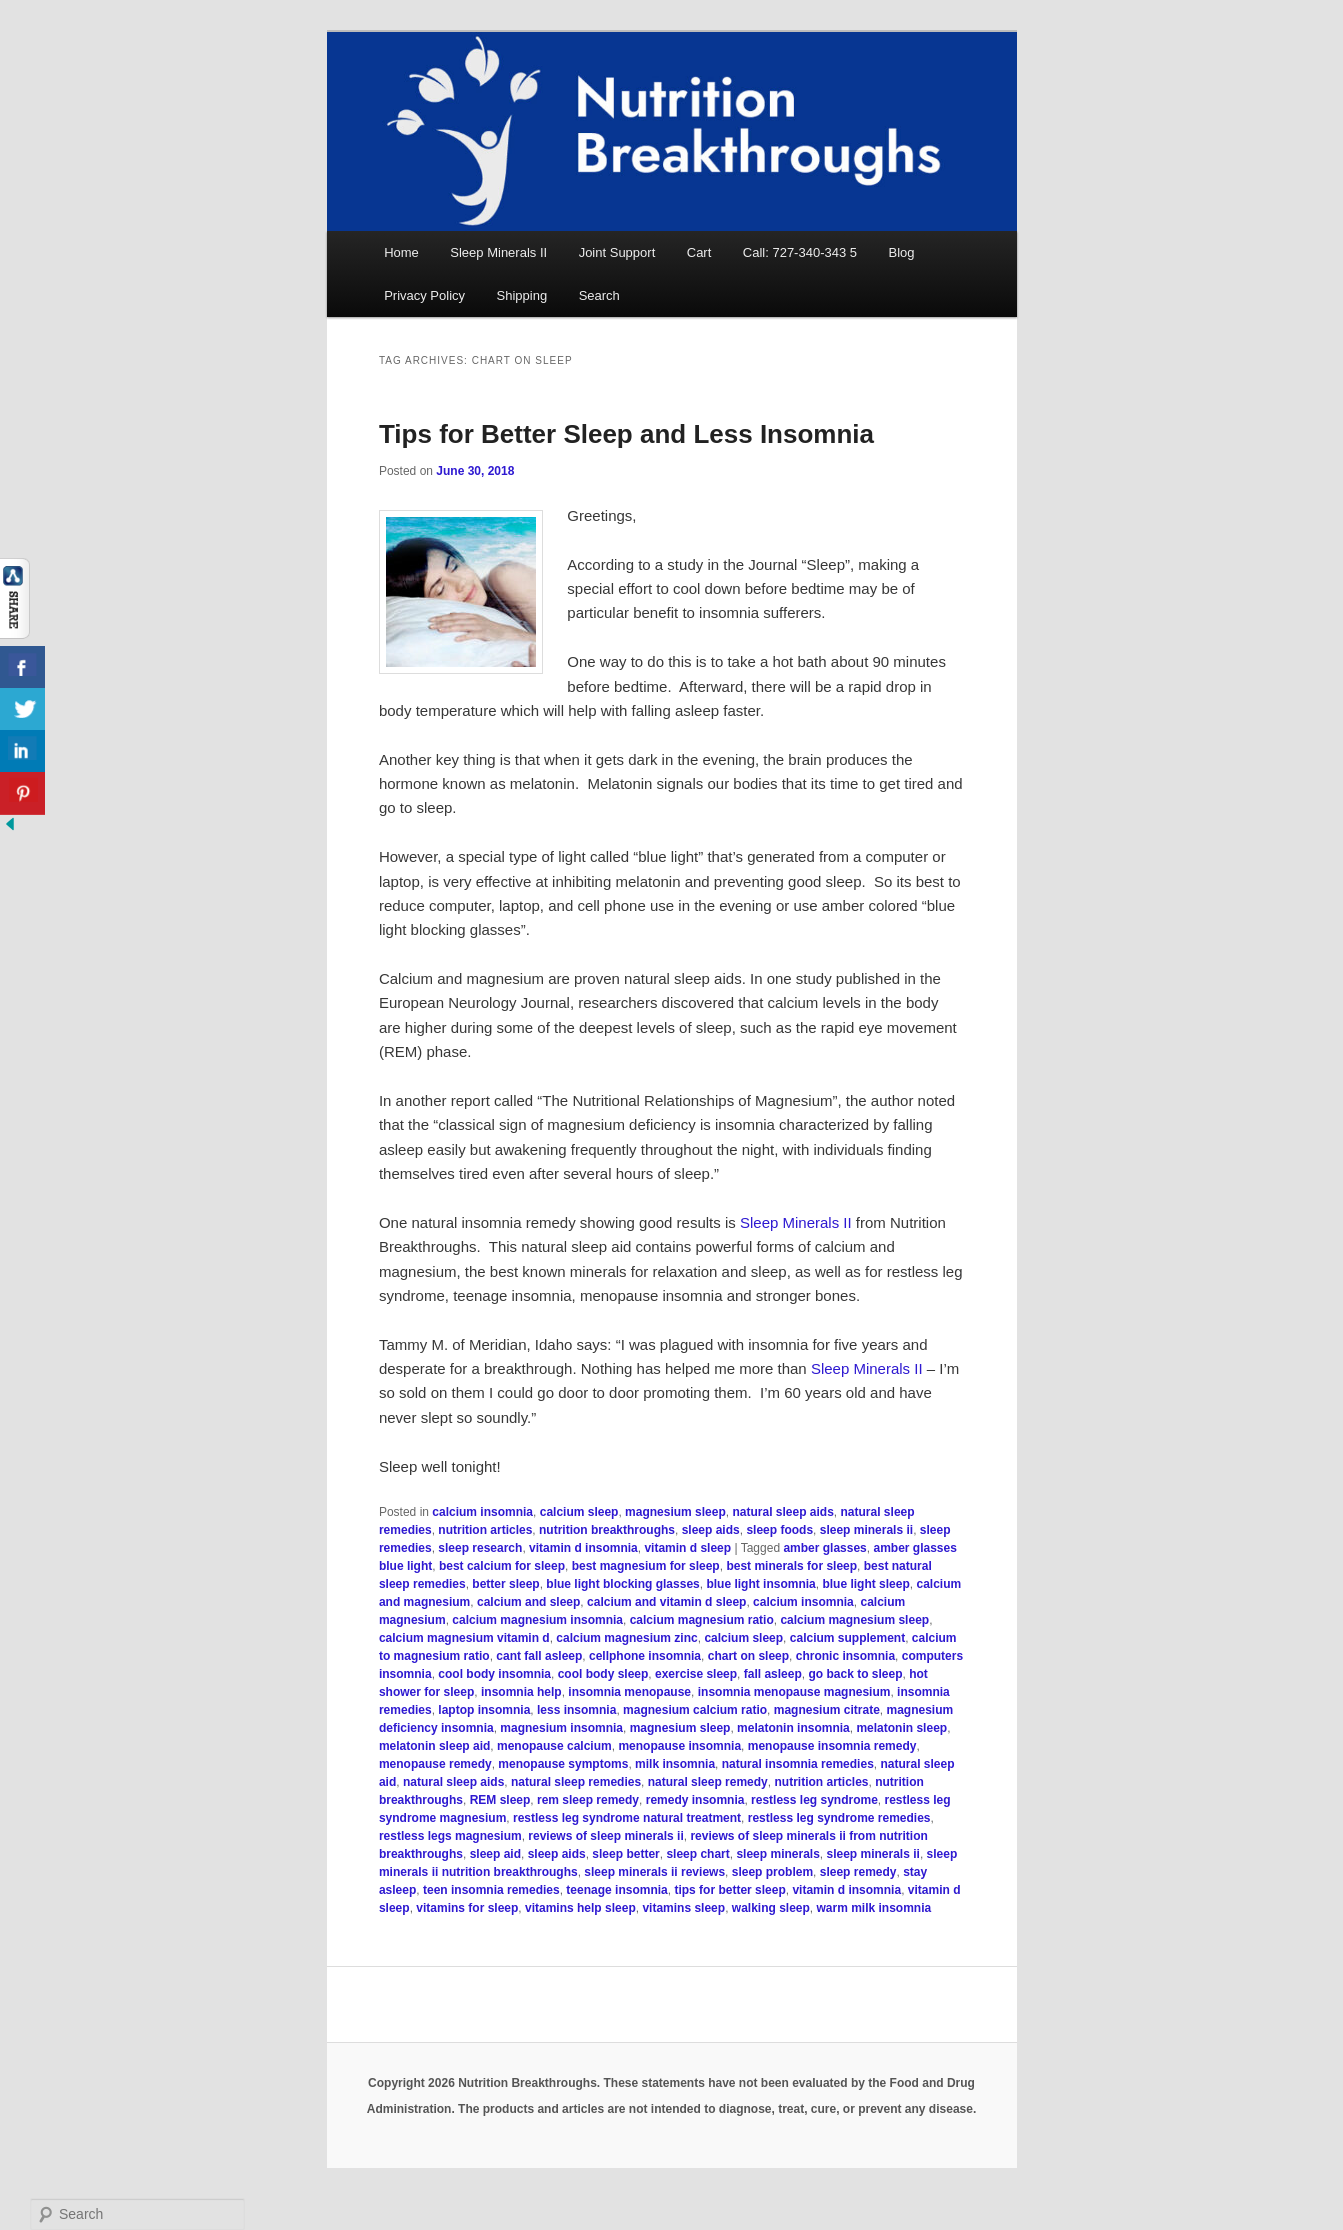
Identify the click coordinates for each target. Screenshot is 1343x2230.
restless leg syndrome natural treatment (627, 1818)
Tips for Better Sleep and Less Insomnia (626, 434)
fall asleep (773, 1674)
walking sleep (771, 1908)
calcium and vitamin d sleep (666, 1602)
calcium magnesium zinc (626, 1638)
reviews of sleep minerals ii (605, 1836)
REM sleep (500, 1800)
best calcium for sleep (502, 1566)
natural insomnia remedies (798, 1764)
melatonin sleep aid (434, 1746)
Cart (699, 252)
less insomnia (576, 1710)
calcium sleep (579, 1512)
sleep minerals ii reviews (654, 1872)
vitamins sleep (683, 1908)
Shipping (522, 295)
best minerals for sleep (791, 1566)
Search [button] (599, 295)
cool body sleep (603, 1674)
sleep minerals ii (866, 1530)
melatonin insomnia (793, 1728)
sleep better (625, 1854)
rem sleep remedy (588, 1800)
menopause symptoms (563, 1764)
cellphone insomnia (645, 1656)
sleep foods (779, 1530)
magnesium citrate (827, 1710)
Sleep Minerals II (498, 252)
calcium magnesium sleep (854, 1620)
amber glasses (824, 1548)
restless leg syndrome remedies (839, 1818)
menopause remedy (435, 1764)
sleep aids (711, 1530)
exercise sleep (696, 1674)
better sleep (505, 1584)
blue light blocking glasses (622, 1584)
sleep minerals (777, 1854)
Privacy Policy (424, 295)
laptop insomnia (484, 1710)
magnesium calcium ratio (695, 1710)
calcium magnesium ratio (702, 1620)
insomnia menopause (629, 1692)
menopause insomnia (679, 1746)
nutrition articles (485, 1530)
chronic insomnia (845, 1656)
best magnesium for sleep (646, 1566)
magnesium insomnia (561, 1728)
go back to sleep (855, 1674)
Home (401, 252)
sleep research (480, 1548)
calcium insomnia (482, 1512)
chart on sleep (748, 1656)
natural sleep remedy (708, 1782)
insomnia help (521, 1692)
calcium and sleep (528, 1602)
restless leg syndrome (814, 1800)
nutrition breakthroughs (607, 1530)
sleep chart (697, 1854)
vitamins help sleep (580, 1908)
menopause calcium (554, 1746)
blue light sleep (865, 1584)
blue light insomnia (760, 1584)
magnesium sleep (675, 1512)
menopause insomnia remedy (832, 1746)
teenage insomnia (616, 1890)
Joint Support (617, 252)
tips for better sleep (729, 1890)
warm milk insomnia (874, 1908)
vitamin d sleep (687, 1548)
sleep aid (495, 1854)
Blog (902, 252)
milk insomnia (675, 1764)
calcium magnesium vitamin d (464, 1638)
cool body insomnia (494, 1674)
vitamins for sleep (467, 1908)
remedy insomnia (695, 1800)
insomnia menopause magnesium (794, 1692)
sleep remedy (858, 1872)
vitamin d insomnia (583, 1548)
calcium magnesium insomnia (537, 1620)
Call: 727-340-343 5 (800, 252)
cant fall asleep (539, 1656)
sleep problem (772, 1872)
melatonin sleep (901, 1728)
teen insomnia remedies (491, 1890)
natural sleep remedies (576, 1782)
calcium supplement (847, 1638)
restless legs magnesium (450, 1836)
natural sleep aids (782, 1512)
